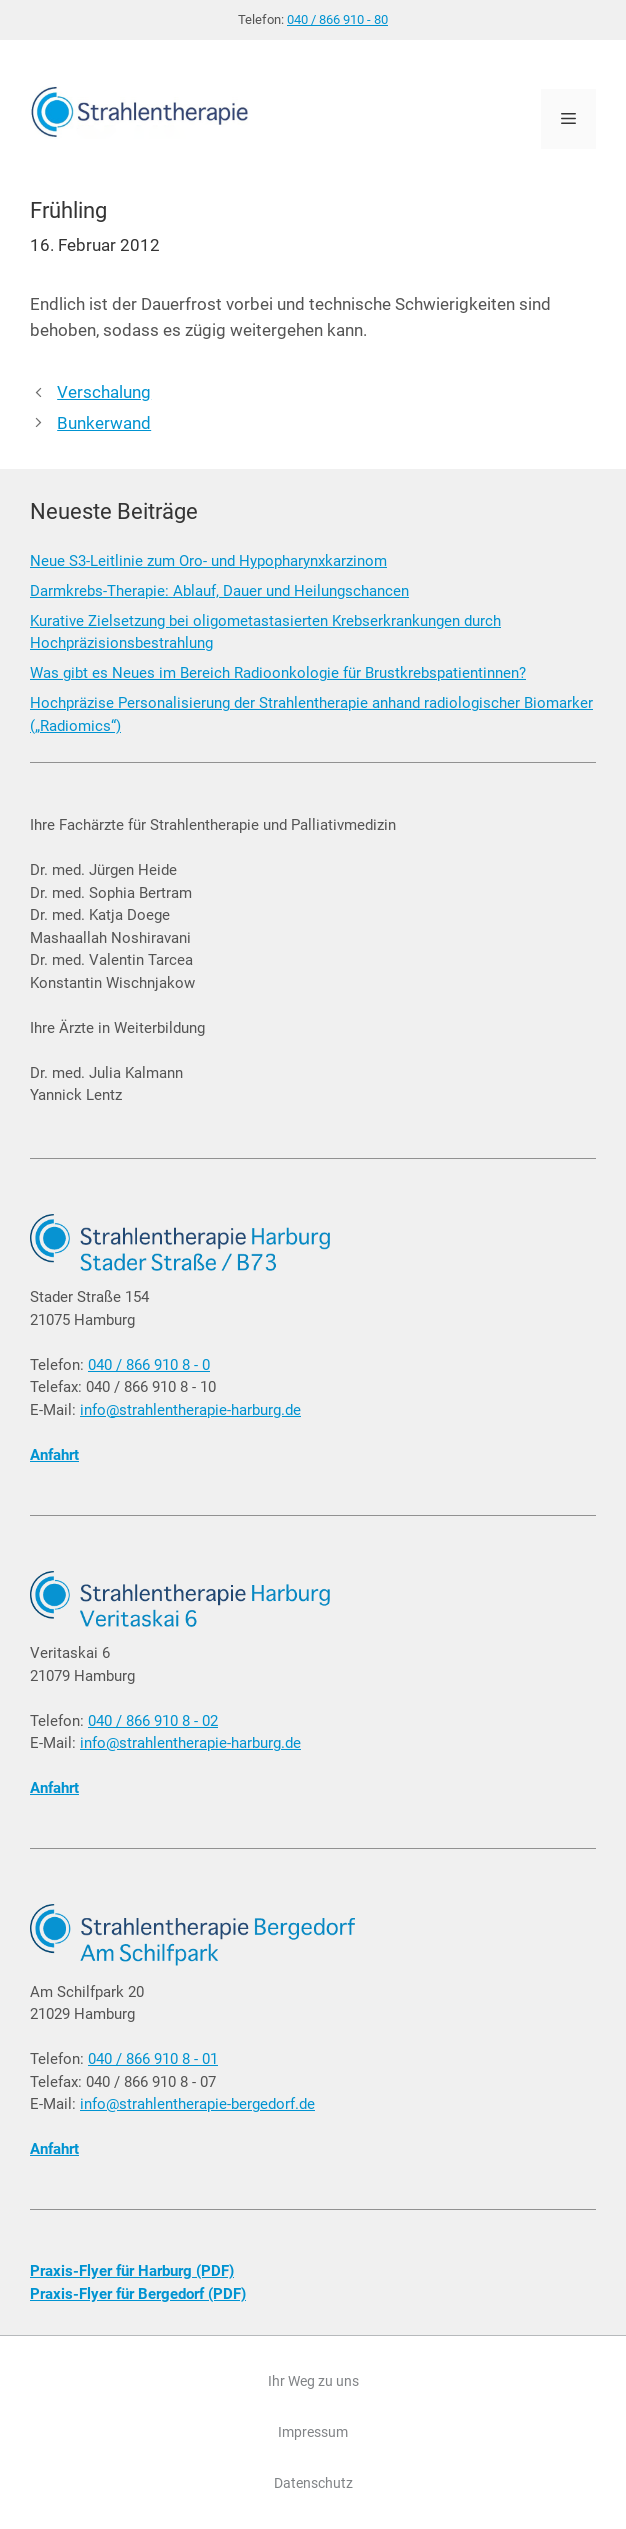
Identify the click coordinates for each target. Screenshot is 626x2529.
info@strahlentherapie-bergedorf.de (197, 2104)
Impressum (313, 2432)
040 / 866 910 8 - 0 (149, 1365)
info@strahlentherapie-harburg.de (190, 1410)
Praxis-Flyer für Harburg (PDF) (132, 2271)
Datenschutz (313, 2483)
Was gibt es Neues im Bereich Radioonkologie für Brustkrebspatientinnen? (278, 673)
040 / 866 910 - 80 (337, 19)
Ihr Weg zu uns (313, 2381)
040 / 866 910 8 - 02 (153, 1721)
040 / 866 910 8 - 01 (153, 2059)
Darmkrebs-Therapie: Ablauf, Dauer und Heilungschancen (219, 591)
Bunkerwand (104, 423)
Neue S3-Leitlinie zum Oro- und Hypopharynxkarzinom (208, 561)
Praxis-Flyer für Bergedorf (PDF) (138, 2294)
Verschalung (104, 392)
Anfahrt (54, 1455)
